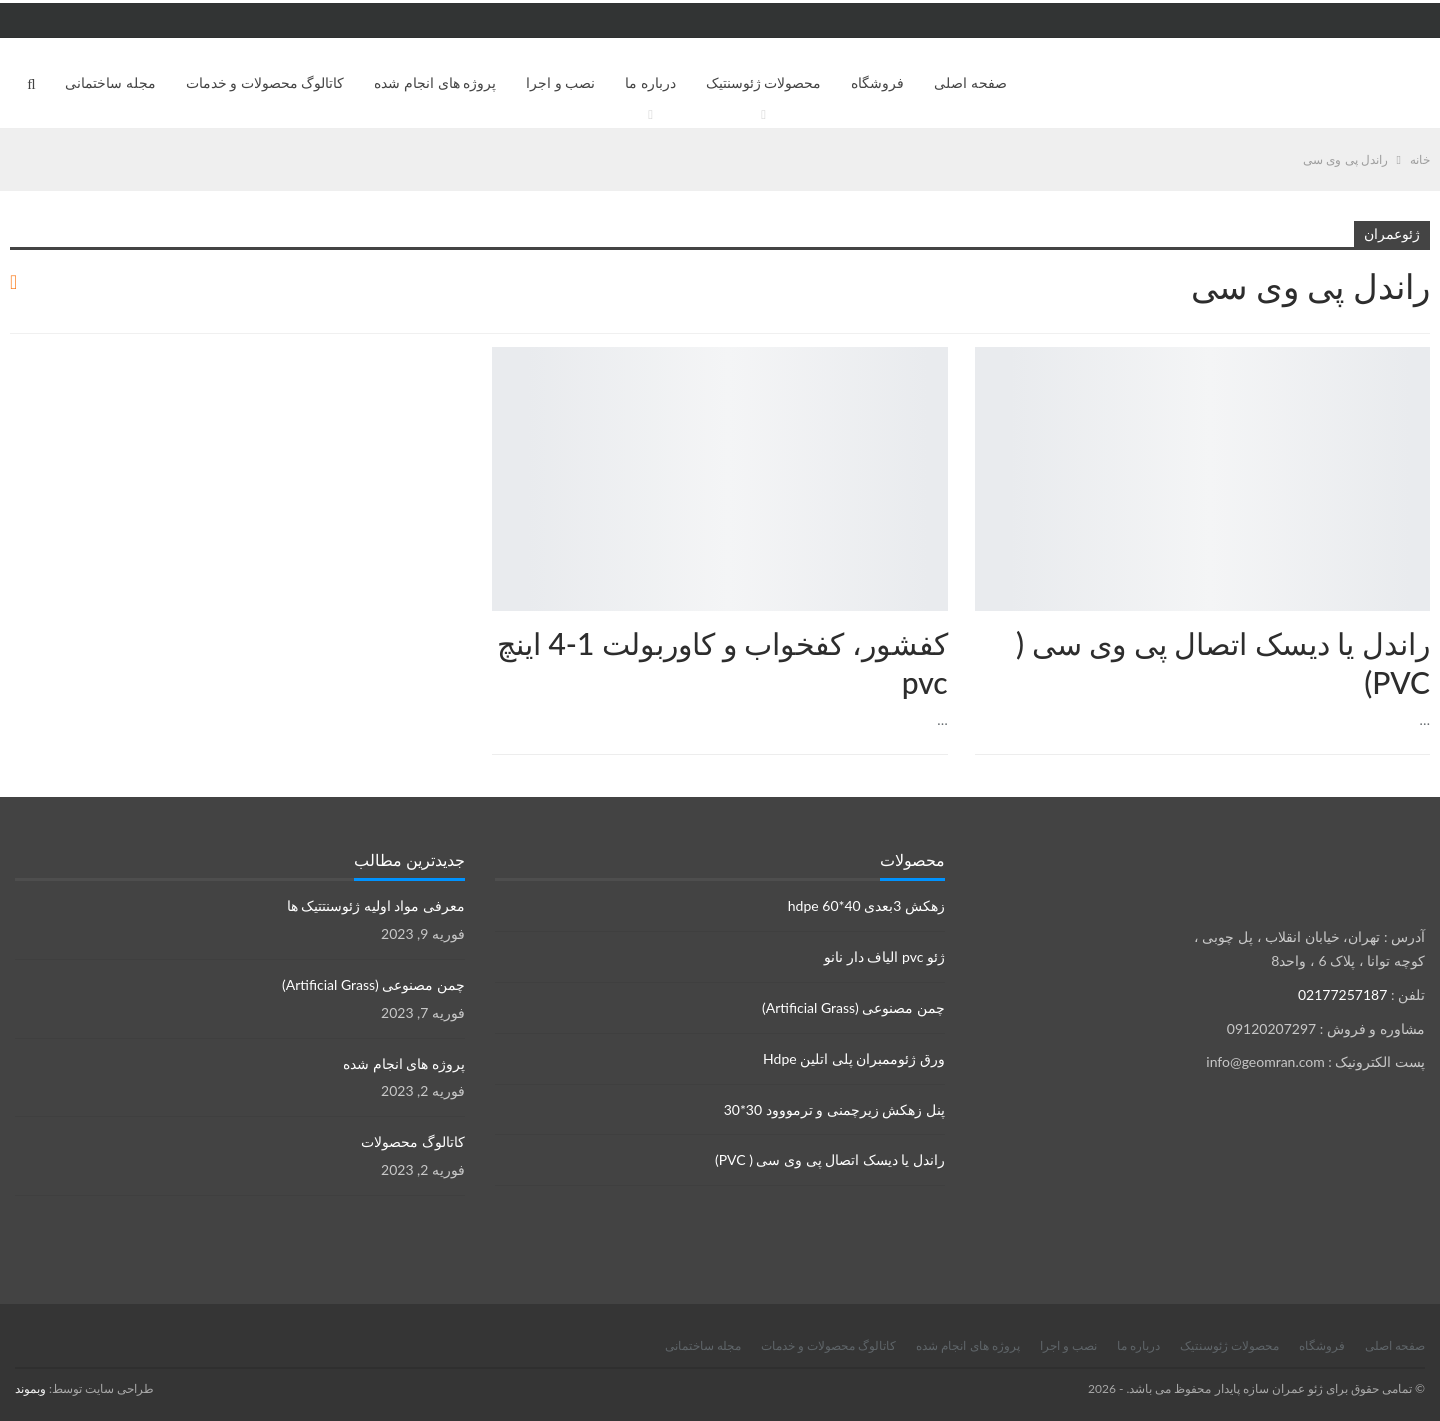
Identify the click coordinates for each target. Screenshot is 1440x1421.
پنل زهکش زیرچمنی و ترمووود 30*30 (834, 1109)
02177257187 (1342, 994)
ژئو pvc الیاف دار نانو (884, 956)
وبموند (30, 1388)
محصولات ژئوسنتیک (764, 82)
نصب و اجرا (560, 82)
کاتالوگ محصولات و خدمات (265, 82)
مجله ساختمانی (110, 82)
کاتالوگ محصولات (413, 1141)
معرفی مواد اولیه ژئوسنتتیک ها (376, 905)
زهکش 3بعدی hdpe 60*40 (866, 905)
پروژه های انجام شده (435, 82)
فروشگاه (877, 82)
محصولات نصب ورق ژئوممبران (1423, 349)
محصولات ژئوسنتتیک (941, 349)
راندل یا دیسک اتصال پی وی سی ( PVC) (830, 1159)
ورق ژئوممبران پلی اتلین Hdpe (854, 1058)
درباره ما (650, 82)
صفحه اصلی (970, 82)
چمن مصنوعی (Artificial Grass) (853, 1007)
